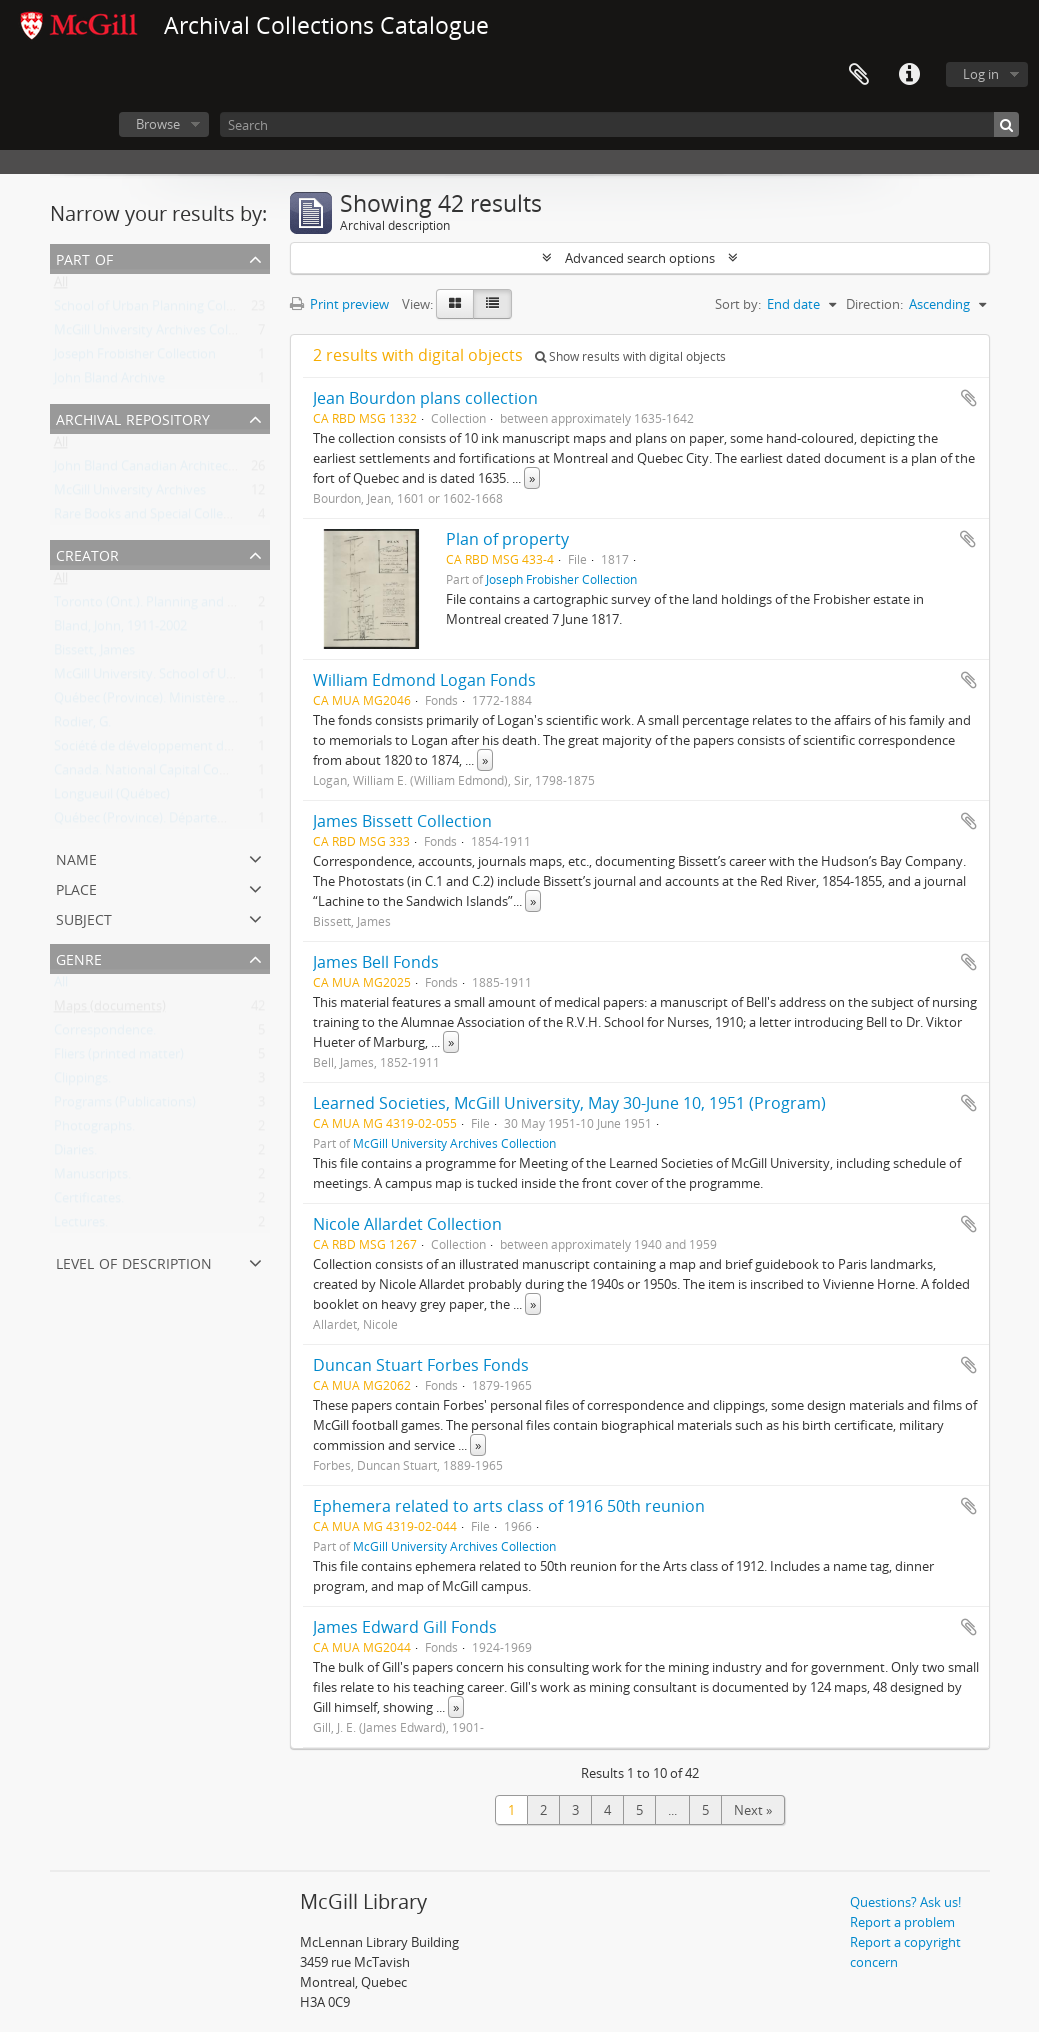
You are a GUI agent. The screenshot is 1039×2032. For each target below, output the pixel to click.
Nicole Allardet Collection (407, 1224)
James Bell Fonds (376, 962)
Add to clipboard (969, 398)
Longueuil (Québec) (112, 798)
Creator (87, 553)
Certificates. (89, 1202)
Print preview (339, 304)
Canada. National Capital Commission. (167, 774)
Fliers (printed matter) (119, 1058)
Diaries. (75, 1154)
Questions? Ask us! (905, 1902)
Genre (79, 957)
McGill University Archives (130, 494)
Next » (753, 1810)
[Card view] (455, 304)
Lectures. (81, 1226)
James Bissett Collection (402, 821)
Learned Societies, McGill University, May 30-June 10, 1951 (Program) (569, 1103)
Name (76, 857)
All (61, 286)
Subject (84, 917)
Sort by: (738, 304)
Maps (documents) (110, 1010)
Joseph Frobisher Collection (135, 358)
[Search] (619, 124)
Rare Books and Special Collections (156, 518)
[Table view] (492, 304)
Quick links (909, 75)
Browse (158, 124)
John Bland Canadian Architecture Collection (184, 470)
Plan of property (507, 539)
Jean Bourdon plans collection (425, 398)
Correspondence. (105, 1034)
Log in (981, 74)
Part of (84, 257)
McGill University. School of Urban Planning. (183, 678)
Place (76, 887)
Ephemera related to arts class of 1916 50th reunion (509, 1506)
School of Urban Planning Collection (160, 310)
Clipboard (859, 75)
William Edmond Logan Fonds (424, 680)
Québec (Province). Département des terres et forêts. (210, 822)
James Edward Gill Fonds (405, 1627)
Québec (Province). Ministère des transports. (186, 702)
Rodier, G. (82, 726)
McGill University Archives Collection (161, 334)
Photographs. (94, 1130)
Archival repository (133, 417)
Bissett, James (94, 654)
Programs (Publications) (125, 1106)
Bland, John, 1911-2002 (120, 630)
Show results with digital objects (630, 356)
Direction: (874, 304)
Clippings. (82, 1082)
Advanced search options (640, 258)
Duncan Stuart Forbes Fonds (421, 1365)
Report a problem (902, 1922)
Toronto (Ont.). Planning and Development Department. (220, 606)
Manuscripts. (92, 1178)
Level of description (134, 1261)
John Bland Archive (109, 382)
